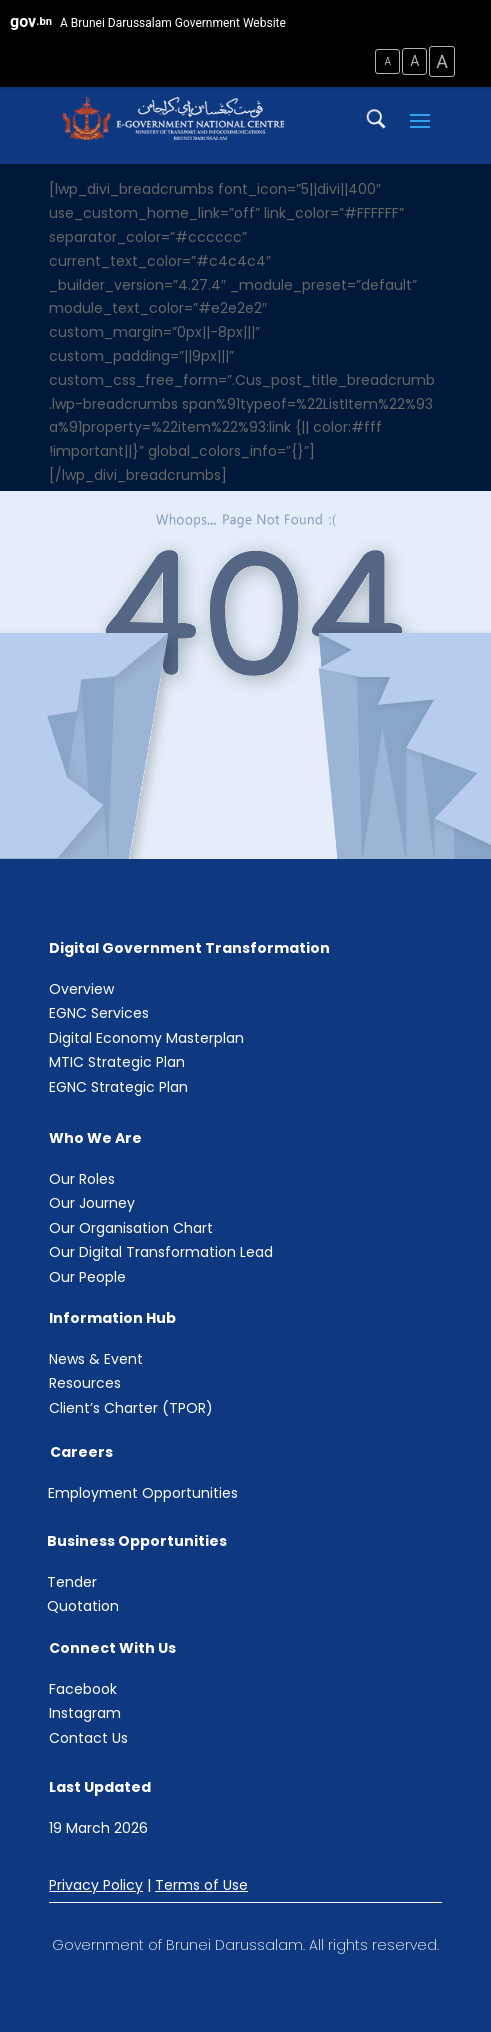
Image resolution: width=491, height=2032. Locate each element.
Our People (87, 1277)
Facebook (83, 1689)
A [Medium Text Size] (414, 61)
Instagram (85, 1713)
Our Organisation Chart (131, 1228)
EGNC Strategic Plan (118, 1087)
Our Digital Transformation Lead (161, 1252)
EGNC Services (99, 1013)
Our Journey (92, 1203)
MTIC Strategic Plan (117, 1062)
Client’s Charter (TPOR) (131, 1408)
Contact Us (88, 1738)
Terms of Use (201, 1885)
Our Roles (82, 1179)
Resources (85, 1383)
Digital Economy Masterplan (146, 1038)
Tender (72, 1582)
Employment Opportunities (143, 1493)
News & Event (96, 1359)
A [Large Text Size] (442, 61)
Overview (81, 989)
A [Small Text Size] (387, 61)
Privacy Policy (96, 1885)
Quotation (83, 1606)
